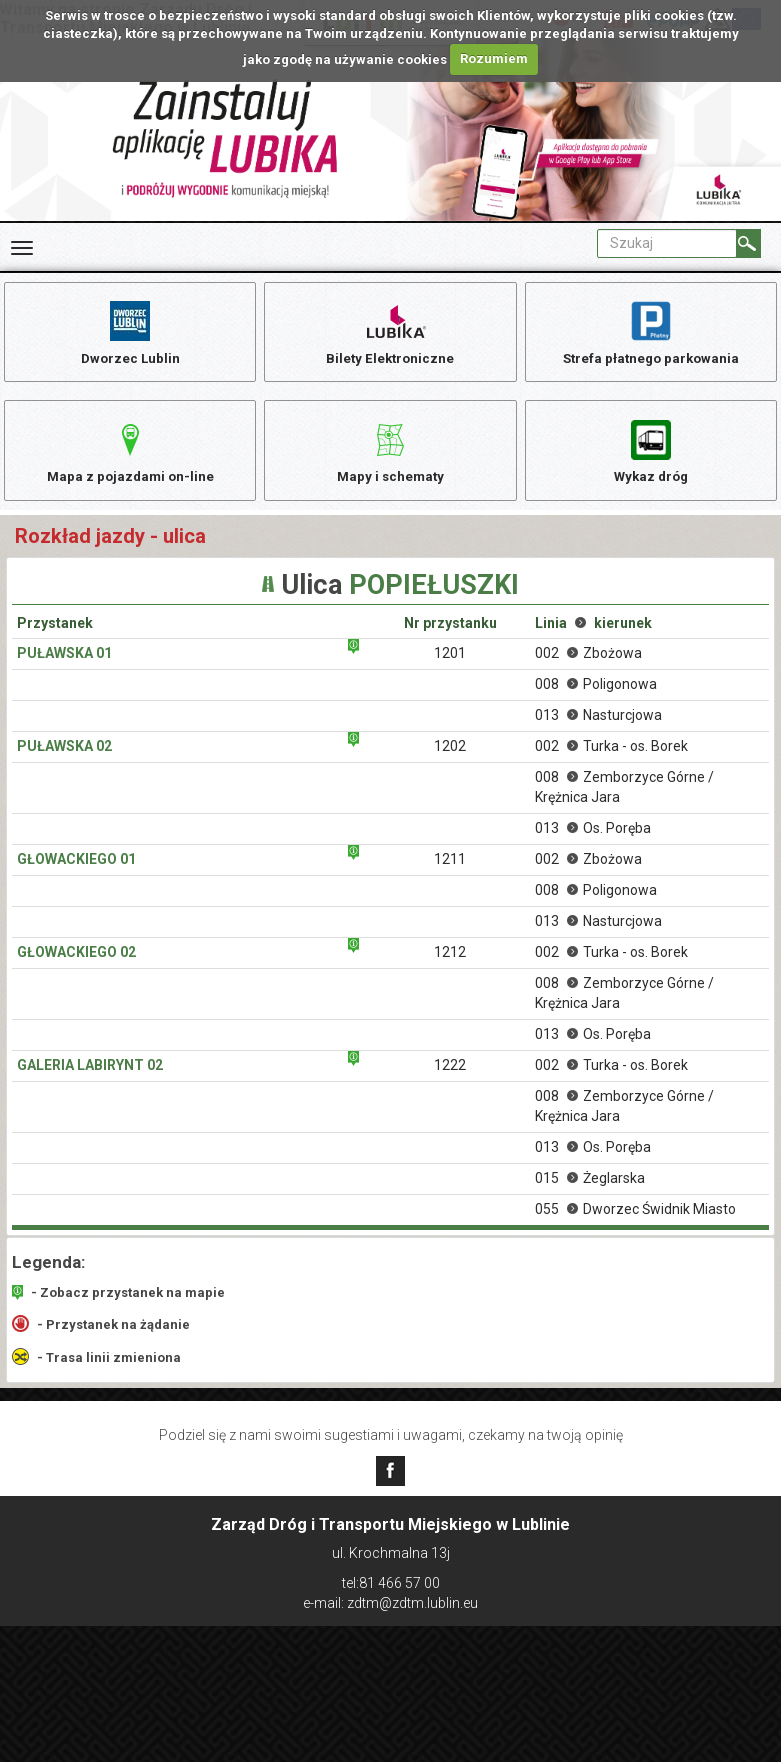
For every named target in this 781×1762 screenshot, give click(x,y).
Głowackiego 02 (76, 965)
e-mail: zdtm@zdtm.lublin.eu (390, 1603)
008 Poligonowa (596, 697)
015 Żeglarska (590, 1191)
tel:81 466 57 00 (391, 1583)
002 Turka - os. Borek (611, 759)
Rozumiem (494, 58)
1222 (450, 1078)
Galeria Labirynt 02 (90, 1078)
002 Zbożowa (588, 666)
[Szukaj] (748, 243)
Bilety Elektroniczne (390, 332)
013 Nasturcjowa (598, 728)
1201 (450, 666)
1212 (450, 965)
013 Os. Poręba (593, 841)
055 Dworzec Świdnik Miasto (635, 1222)
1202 (450, 759)
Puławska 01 (64, 666)
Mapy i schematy (390, 457)
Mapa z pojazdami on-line (130, 457)
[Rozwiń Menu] (22, 248)
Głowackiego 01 (76, 872)
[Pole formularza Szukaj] (667, 243)
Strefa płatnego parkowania (650, 332)
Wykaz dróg (650, 457)
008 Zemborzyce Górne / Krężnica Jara (624, 800)
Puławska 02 (64, 759)
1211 (450, 872)
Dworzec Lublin (130, 332)
